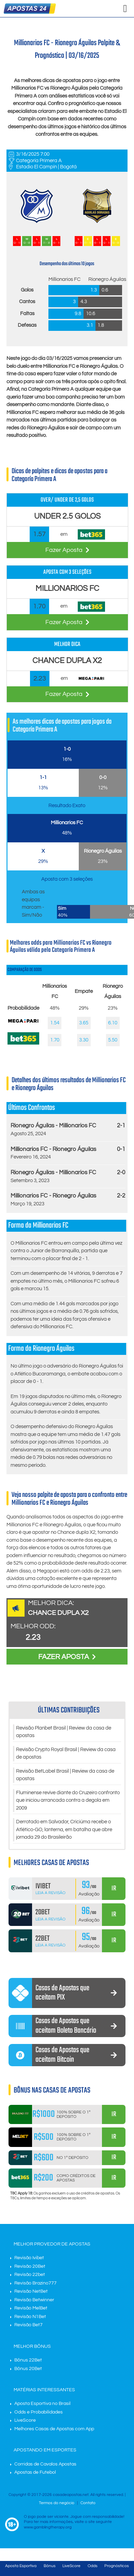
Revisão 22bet (29, 2274)
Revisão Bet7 (28, 2324)
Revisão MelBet (30, 2308)
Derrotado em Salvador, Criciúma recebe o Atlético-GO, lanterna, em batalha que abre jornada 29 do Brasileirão (64, 1829)
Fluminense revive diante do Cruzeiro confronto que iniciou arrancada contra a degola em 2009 (68, 1800)
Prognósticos (116, 2566)
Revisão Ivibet (29, 2257)
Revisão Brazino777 (35, 2283)
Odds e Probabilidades (38, 2412)
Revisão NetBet (31, 2291)
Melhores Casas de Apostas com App (54, 2428)
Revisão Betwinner (34, 2299)
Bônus (50, 2566)
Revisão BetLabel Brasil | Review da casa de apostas (65, 1775)
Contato (87, 2503)
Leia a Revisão (50, 1893)
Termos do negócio (56, 2503)
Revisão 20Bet (29, 2266)
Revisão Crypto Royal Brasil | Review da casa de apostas (66, 1753)
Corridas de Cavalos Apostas (45, 2464)
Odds (93, 2566)
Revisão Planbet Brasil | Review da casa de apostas (63, 1731)
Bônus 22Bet (28, 2360)
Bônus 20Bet (28, 2368)
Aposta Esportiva (20, 2566)
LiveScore (25, 2420)
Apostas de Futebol (35, 2472)
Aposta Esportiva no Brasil (42, 2403)
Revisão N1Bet (30, 2316)
